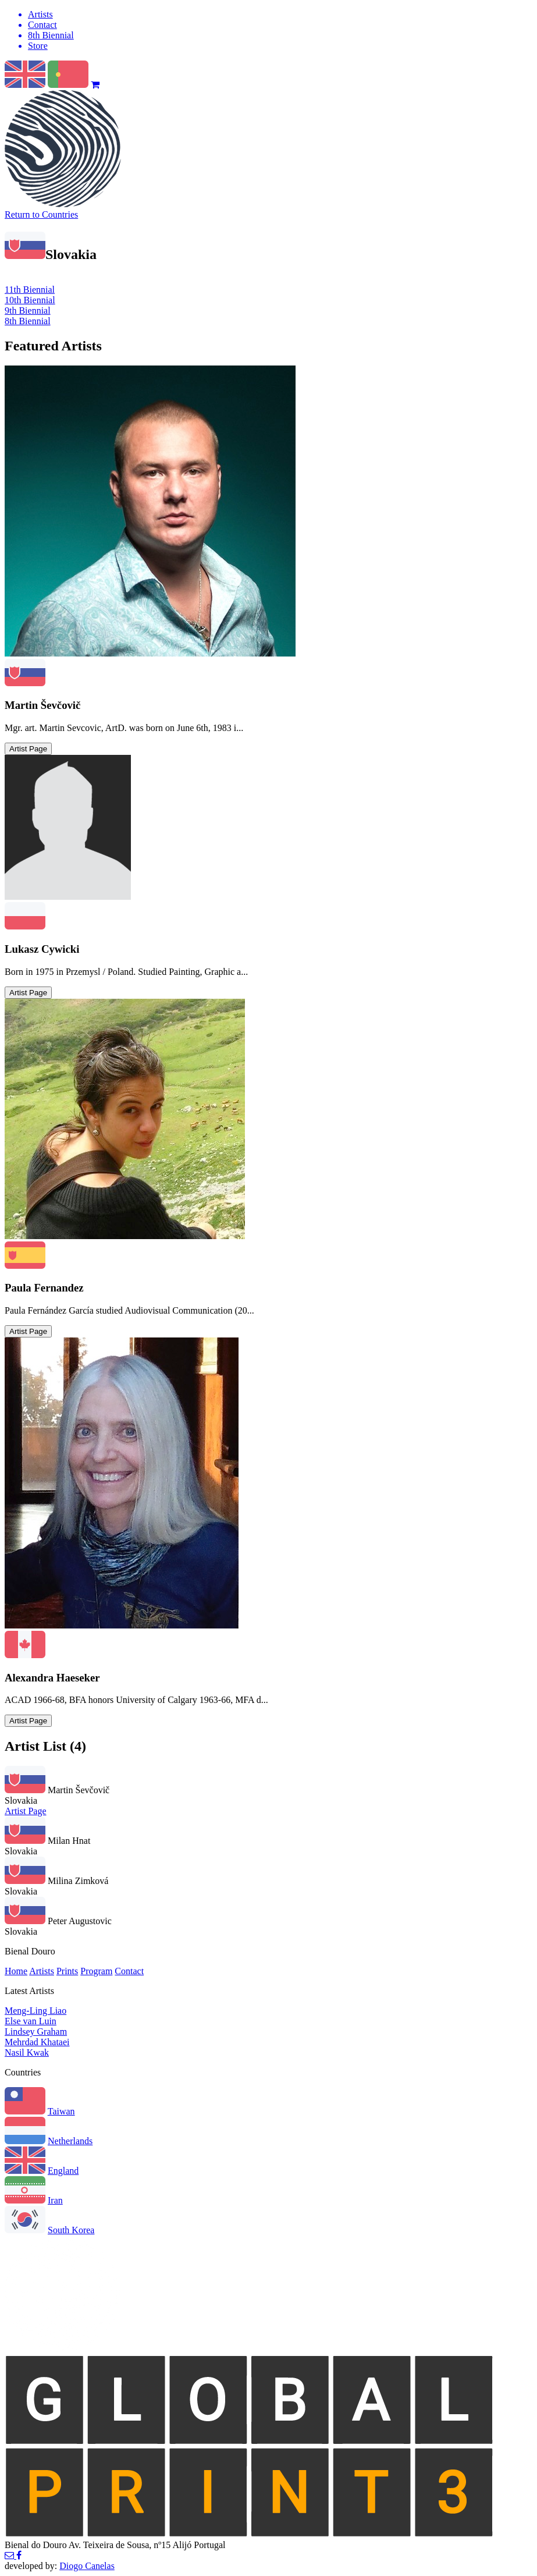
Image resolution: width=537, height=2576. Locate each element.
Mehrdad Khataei (37, 2042)
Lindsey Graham (36, 2031)
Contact (129, 1971)
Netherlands (70, 2141)
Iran (55, 2200)
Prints (67, 1971)
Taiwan (61, 2111)
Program (96, 1971)
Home (16, 1971)
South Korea (71, 2230)
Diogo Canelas (87, 2566)
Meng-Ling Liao (35, 2011)
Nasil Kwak (27, 2052)
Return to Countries (41, 214)
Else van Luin (30, 2021)
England (63, 2171)
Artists (41, 1971)
